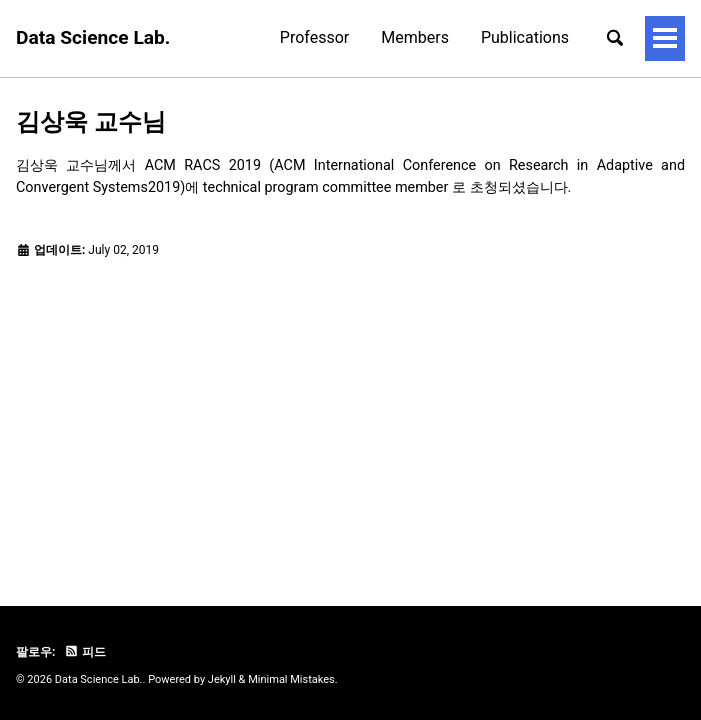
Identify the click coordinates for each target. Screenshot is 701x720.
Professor (223, 37)
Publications (434, 37)
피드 (85, 652)
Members (325, 37)
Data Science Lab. (93, 37)
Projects (539, 37)
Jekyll (222, 679)
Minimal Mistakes (291, 679)
